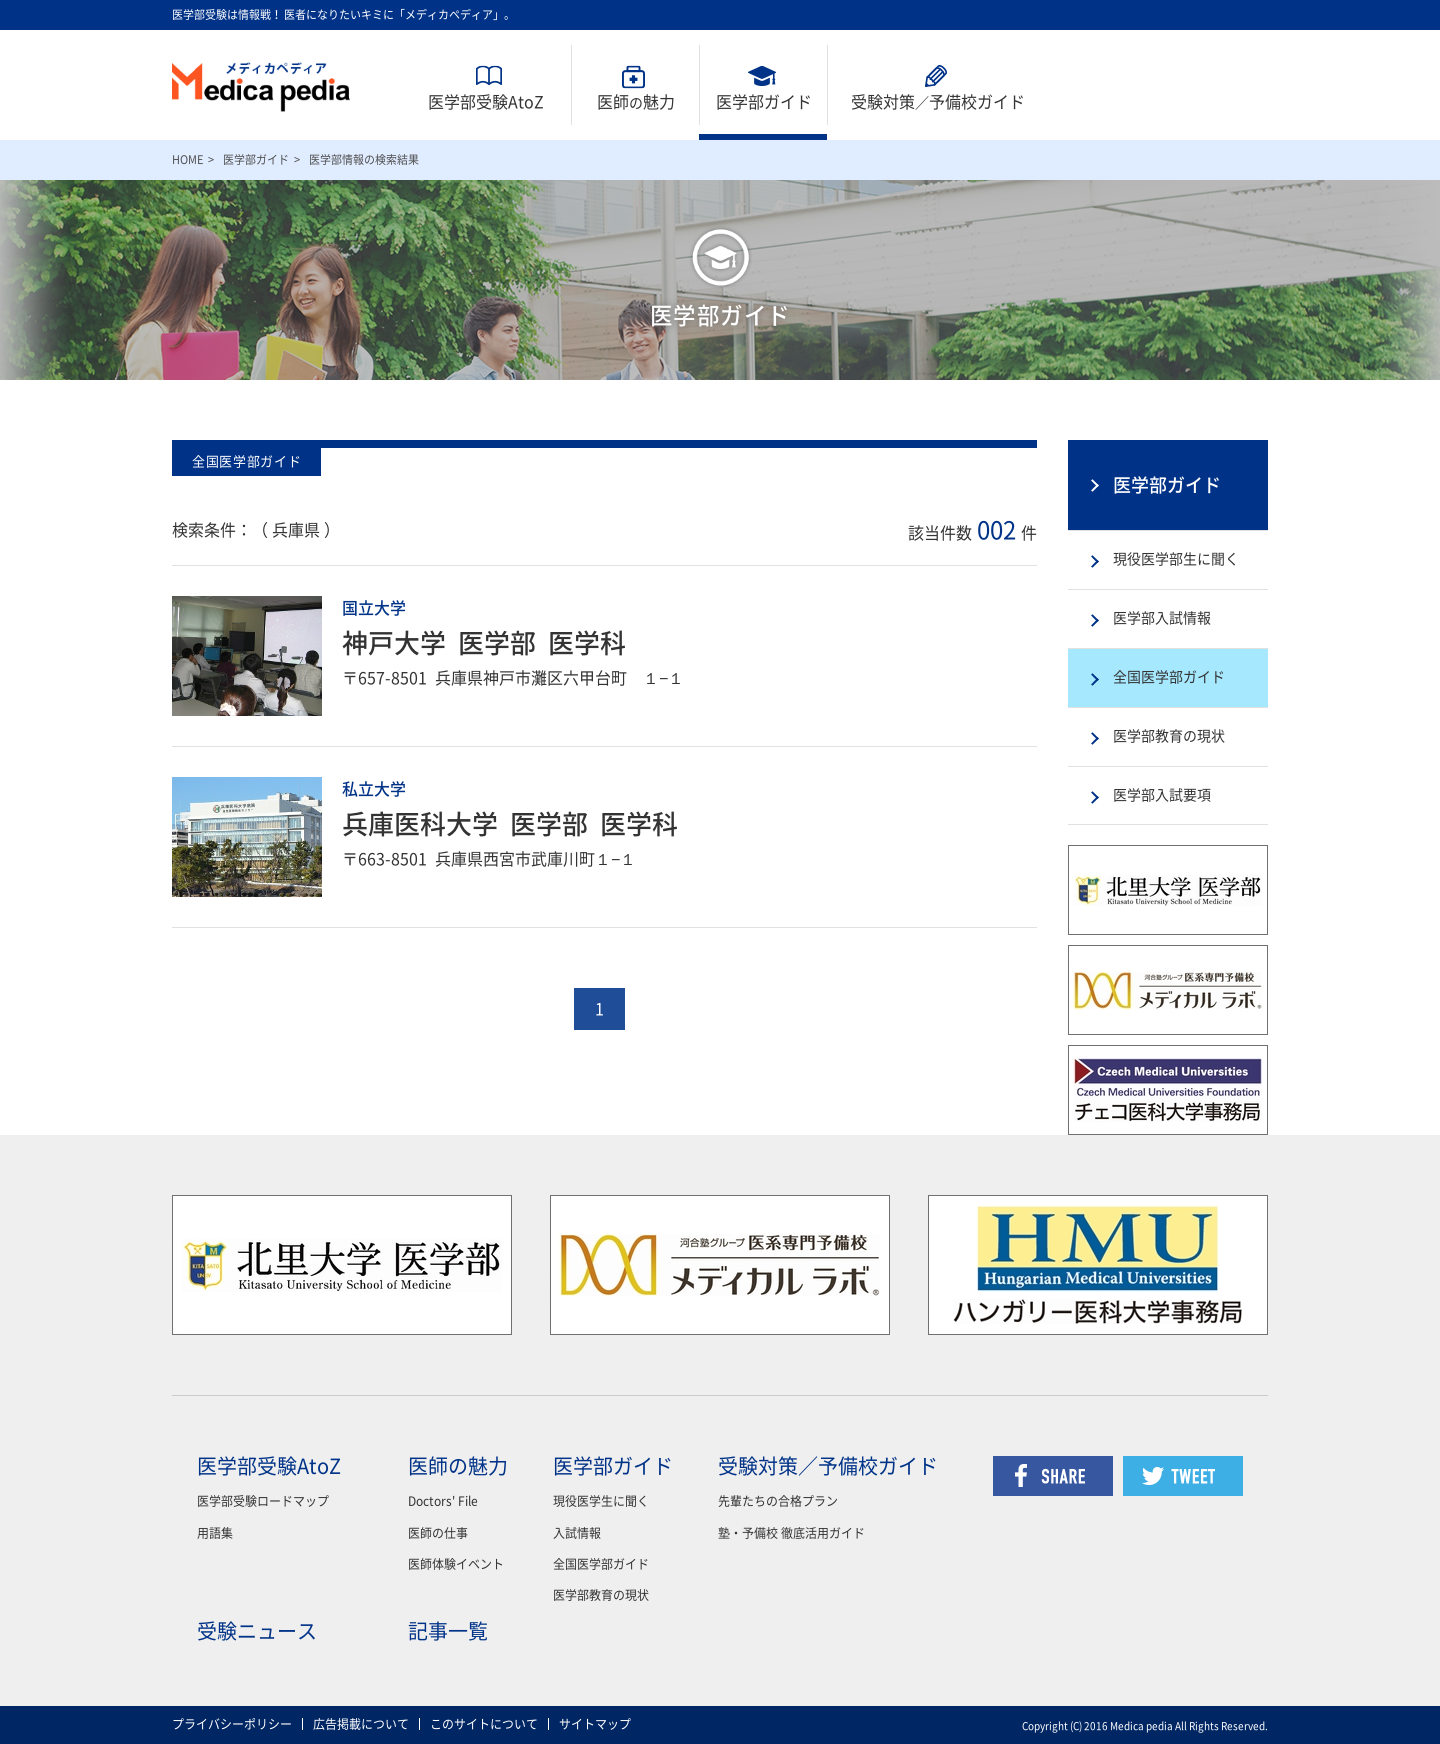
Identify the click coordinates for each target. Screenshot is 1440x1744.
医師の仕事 (438, 1533)
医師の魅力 (458, 1466)
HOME (187, 159)
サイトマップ (595, 1724)
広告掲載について (361, 1724)
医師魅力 (636, 102)
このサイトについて (484, 1724)
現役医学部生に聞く (1176, 559)
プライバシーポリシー (232, 1724)
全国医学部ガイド (1169, 677)
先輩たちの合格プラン (778, 1501)
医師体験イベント (456, 1564)
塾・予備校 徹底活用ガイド (791, 1533)
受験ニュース (257, 1631)
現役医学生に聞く (601, 1501)
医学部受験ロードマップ (263, 1501)
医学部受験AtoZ (486, 102)
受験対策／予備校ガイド (828, 1466)
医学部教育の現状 (1169, 736)
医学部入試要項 (1162, 795)
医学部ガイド (764, 102)
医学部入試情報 (1162, 618)
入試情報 (577, 1533)
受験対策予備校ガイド (938, 102)
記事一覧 (448, 1631)
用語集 (215, 1533)
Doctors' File (443, 1501)
